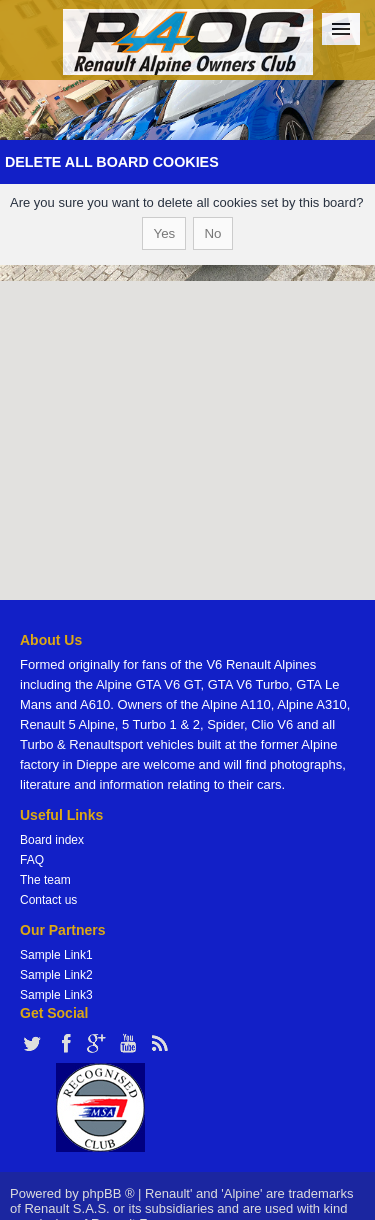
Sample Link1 (56, 955)
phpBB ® (108, 1193)
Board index (52, 840)
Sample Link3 (56, 995)
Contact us (48, 900)
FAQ (32, 860)
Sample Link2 (56, 975)
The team (45, 880)
